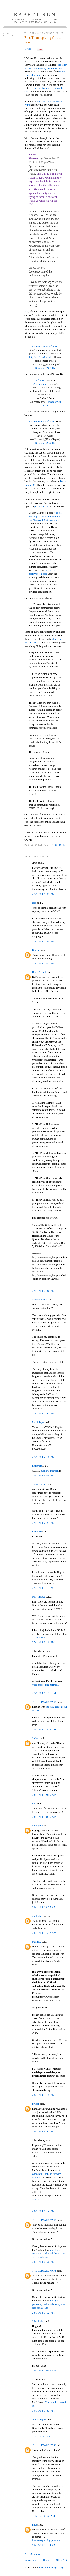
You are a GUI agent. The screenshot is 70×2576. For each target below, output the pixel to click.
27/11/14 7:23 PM (43, 1522)
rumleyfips (37, 1825)
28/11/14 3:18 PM (43, 2095)
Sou (26, 311)
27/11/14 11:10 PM (44, 1729)
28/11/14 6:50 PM (43, 2262)
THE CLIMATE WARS (44, 1702)
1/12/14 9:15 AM (43, 2436)
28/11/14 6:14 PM (43, 2211)
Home (46, 2560)
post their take (41, 506)
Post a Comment (32, 2553)
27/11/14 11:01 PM (44, 1693)
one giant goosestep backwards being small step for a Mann (49, 2253)
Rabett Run (35, 14)
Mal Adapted (38, 1422)
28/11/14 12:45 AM (44, 1794)
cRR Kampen (39, 2419)
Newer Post (30, 2560)
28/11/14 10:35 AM (44, 1907)
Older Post (61, 2560)
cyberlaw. (37, 2199)
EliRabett (37, 1465)
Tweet (27, 48)
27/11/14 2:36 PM (43, 1290)
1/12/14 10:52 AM (43, 2516)
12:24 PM (60, 845)
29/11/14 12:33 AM (44, 2370)
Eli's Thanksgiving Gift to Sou (43, 40)
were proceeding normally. (46, 1684)
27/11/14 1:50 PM (43, 941)
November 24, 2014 (45, 368)
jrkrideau (36, 1941)
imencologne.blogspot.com (46, 2540)
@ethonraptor (39, 384)
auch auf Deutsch (50, 1470)
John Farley (38, 2321)
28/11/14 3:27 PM (43, 2131)
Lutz (34, 2524)
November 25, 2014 (45, 442)
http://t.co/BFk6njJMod (41, 357)
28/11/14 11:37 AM (44, 1933)
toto (34, 902)
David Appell (39, 972)
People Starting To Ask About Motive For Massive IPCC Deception (45, 516)
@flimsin (53, 346)
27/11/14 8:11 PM (43, 1588)
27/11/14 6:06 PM (43, 1475)
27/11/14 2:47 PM (43, 1413)
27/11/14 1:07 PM (43, 894)
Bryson (35, 950)
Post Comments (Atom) (50, 2567)
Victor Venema (39, 1299)
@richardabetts (40, 346)
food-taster (39, 1637)
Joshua (35, 1738)
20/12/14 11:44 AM (44, 2545)
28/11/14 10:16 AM (44, 1816)
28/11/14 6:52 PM (43, 2312)
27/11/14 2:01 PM (43, 963)
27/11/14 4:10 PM (43, 1457)
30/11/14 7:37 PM (43, 2410)
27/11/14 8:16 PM (43, 1642)
